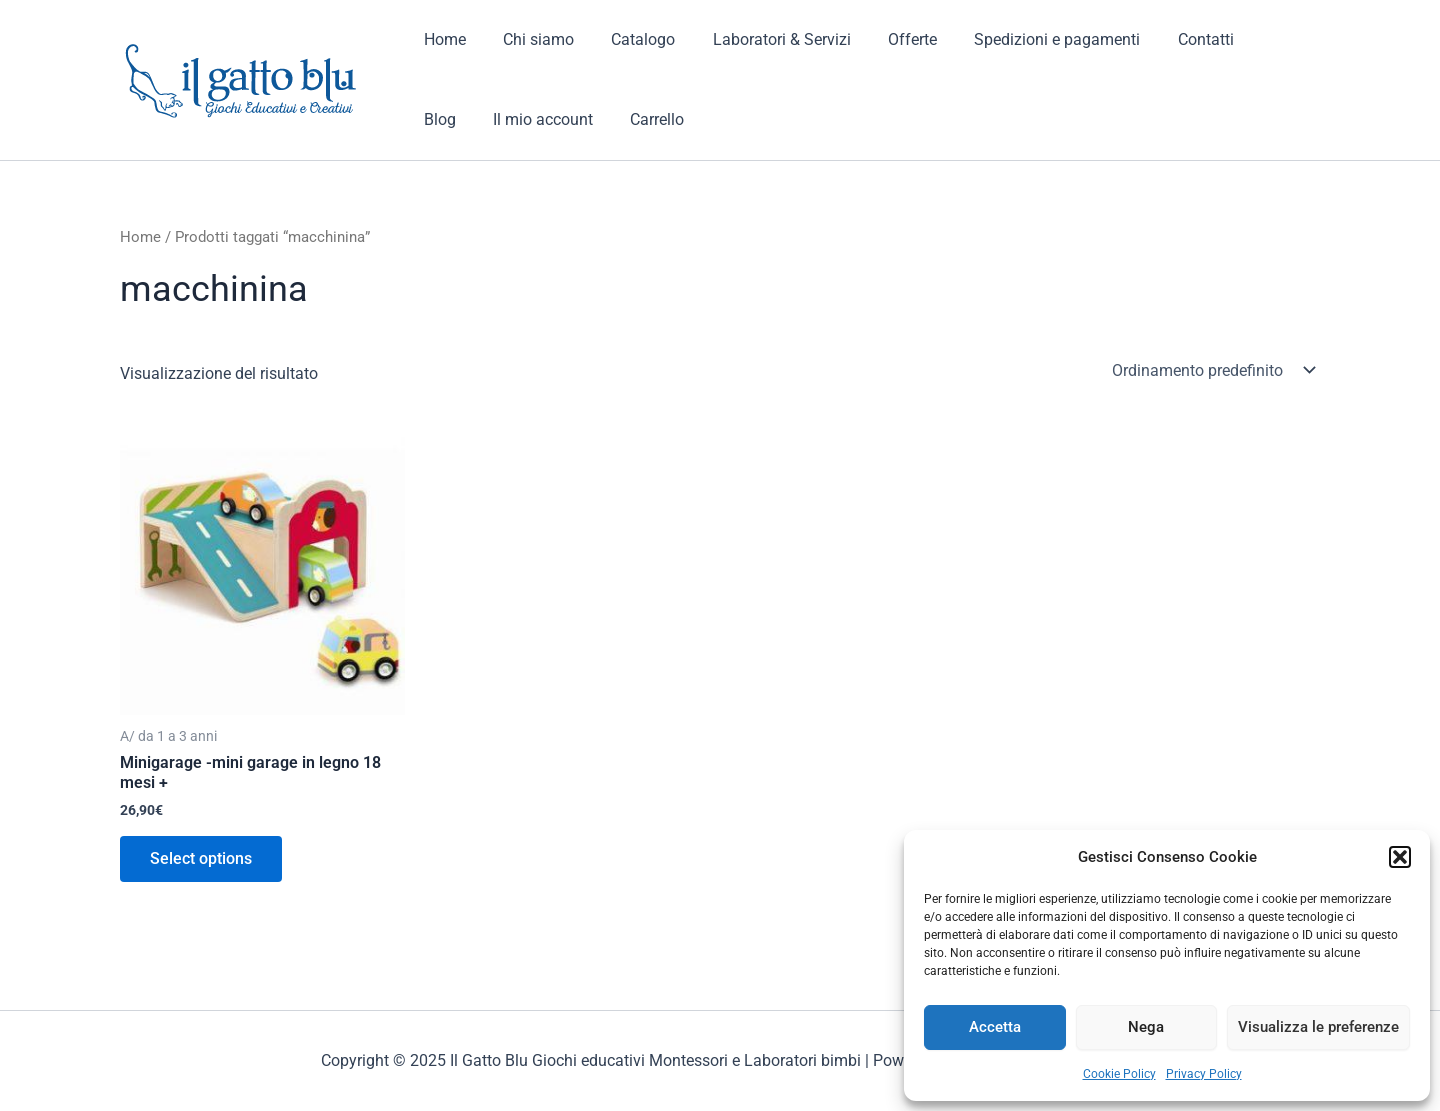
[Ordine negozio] (1212, 370)
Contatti (1171, 39)
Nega (1146, 1027)
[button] (1400, 857)
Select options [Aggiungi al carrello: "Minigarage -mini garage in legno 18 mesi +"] (201, 858)
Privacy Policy (1204, 1074)
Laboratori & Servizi (763, 39)
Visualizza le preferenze (1318, 1027)
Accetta (995, 1027)
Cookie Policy (1119, 1074)
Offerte (888, 39)
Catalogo (630, 39)
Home (442, 39)
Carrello (580, 119)
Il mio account (471, 119)
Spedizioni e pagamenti (1028, 39)
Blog (1247, 39)
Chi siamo (530, 39)
